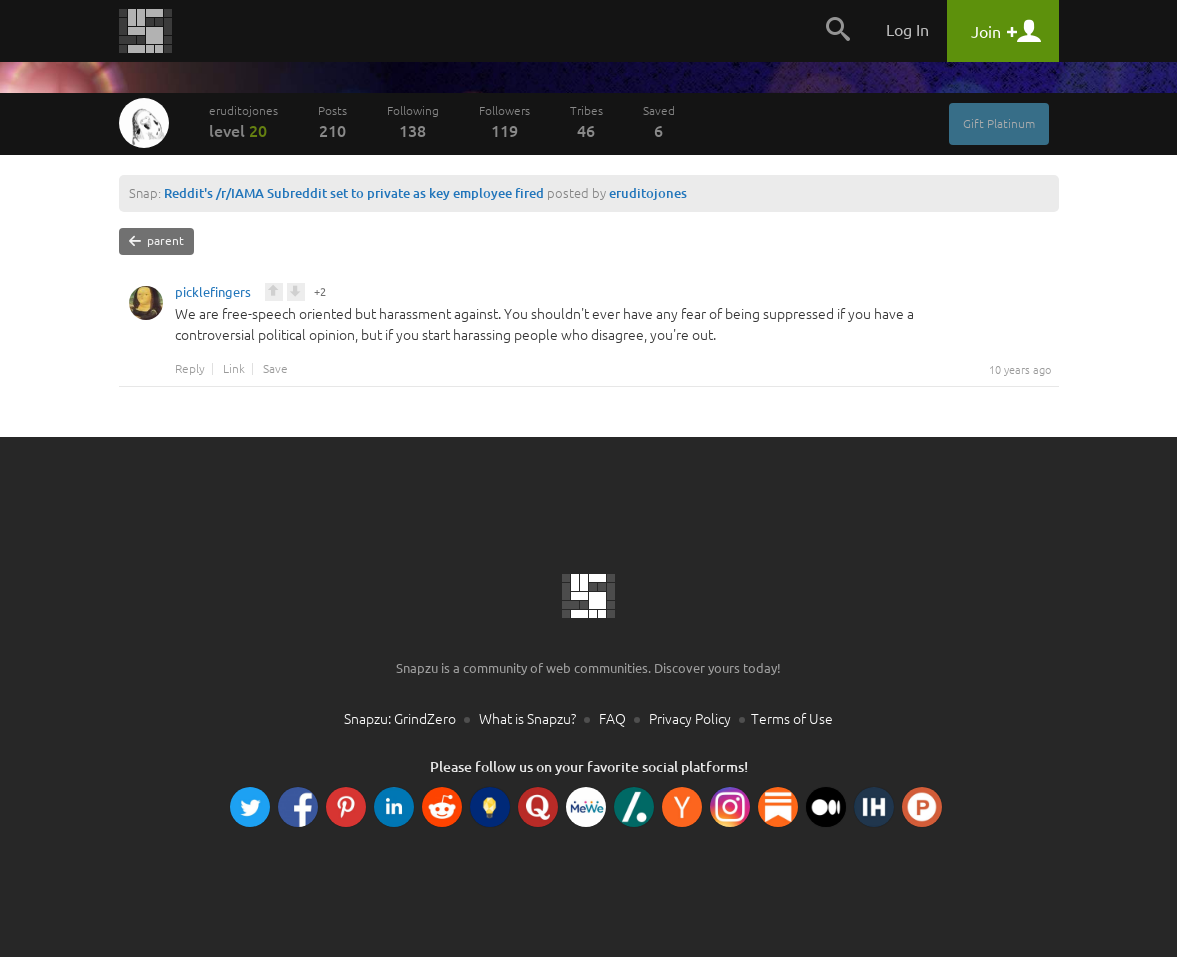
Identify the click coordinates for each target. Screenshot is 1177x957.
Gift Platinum (999, 123)
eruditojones (243, 122)
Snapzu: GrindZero (400, 719)
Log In (907, 30)
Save (275, 369)
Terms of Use (792, 719)
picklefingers (213, 295)
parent (156, 241)
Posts (332, 122)
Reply (190, 369)
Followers (504, 122)
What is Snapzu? (527, 719)
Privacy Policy (690, 719)
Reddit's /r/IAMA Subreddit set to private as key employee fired (354, 193)
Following (413, 122)
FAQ (612, 719)
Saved (659, 122)
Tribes (586, 122)
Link (234, 369)
